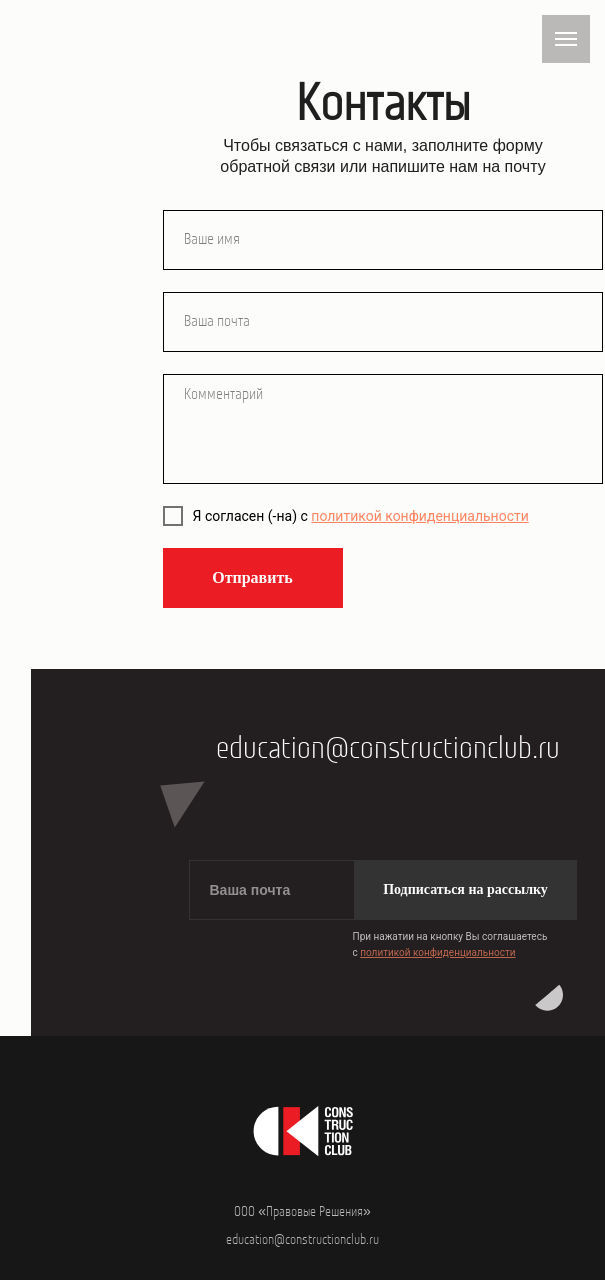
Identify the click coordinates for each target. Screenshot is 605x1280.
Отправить (252, 577)
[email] (383, 322)
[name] (383, 240)
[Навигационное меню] (566, 39)
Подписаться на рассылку (465, 889)
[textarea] (383, 429)
